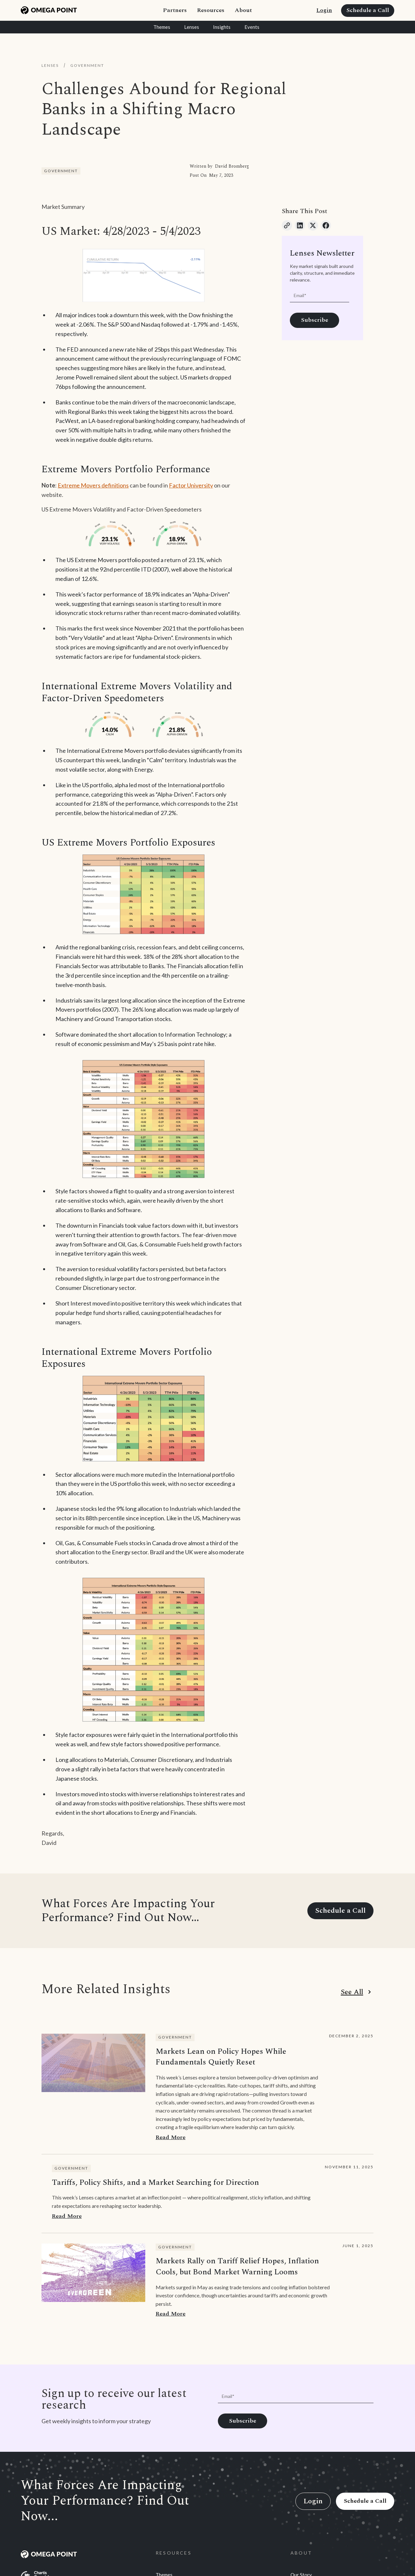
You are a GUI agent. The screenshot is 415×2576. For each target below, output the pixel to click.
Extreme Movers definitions (93, 485)
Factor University (191, 485)
